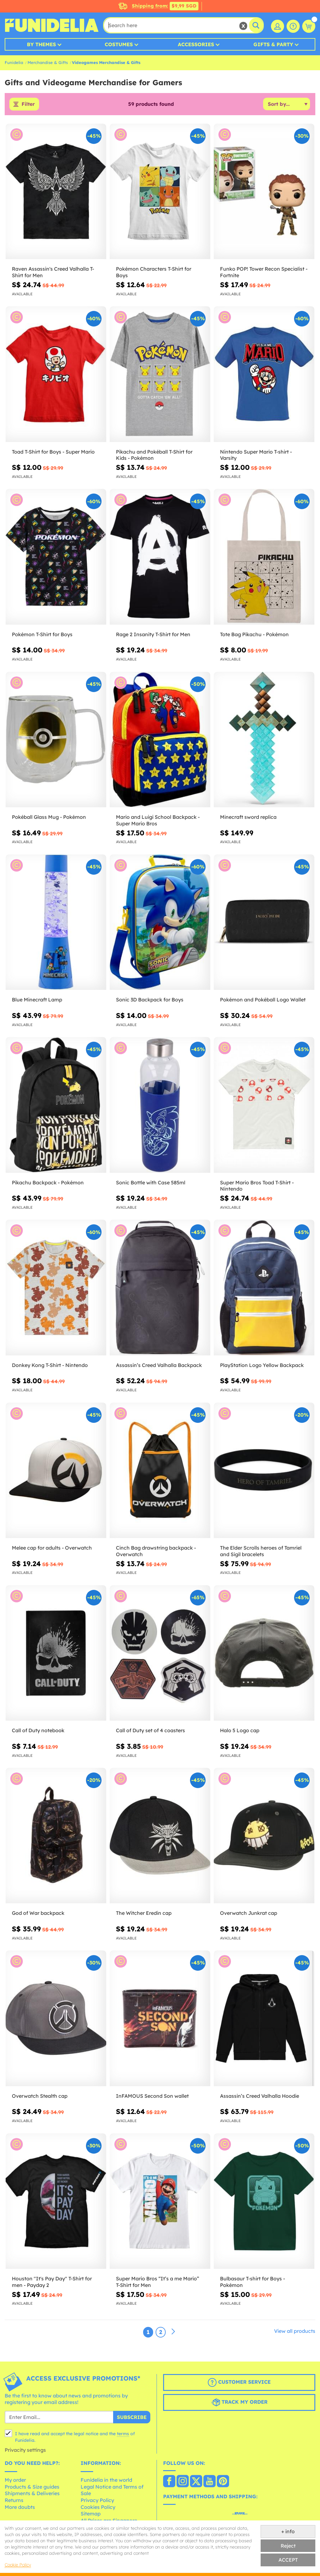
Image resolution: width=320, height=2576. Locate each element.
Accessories (196, 44)
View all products (294, 2331)
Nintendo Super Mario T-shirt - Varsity (256, 455)
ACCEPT (288, 2560)
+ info (288, 2531)
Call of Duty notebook (38, 1731)
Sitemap (91, 2514)
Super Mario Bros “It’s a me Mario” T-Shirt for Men (157, 2282)
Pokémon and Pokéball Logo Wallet (263, 1000)
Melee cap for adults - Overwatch (52, 1548)
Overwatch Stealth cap (40, 2096)
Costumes (119, 44)
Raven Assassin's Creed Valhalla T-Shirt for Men (53, 272)
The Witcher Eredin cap (144, 1913)
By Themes (41, 44)
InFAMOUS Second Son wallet (152, 2096)
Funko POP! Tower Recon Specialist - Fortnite (264, 272)
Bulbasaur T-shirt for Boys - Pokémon (252, 2282)
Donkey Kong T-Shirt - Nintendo (50, 1365)
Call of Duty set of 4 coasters (150, 1731)
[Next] (173, 2332)
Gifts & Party (273, 44)
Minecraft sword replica (248, 817)
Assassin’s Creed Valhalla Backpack (159, 1365)
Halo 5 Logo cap (239, 1731)
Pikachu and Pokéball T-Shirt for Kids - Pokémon (154, 455)
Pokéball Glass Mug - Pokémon (49, 817)
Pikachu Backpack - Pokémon (48, 1183)
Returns (14, 2500)
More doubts (20, 2507)
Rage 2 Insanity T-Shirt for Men (153, 635)
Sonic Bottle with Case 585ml (150, 1183)
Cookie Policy (18, 2565)
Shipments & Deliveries (32, 2494)
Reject (288, 2546)
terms (123, 2434)
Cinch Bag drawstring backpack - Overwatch (156, 1551)
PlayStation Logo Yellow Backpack (262, 1365)
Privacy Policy (97, 2500)
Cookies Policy (98, 2507)
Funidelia (14, 62)
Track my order (239, 2402)
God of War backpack (38, 1913)
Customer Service (239, 2382)
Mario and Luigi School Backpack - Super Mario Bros (158, 820)
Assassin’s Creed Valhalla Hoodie (259, 2096)
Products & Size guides (32, 2487)
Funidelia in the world (106, 2480)
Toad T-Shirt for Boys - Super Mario (53, 452)
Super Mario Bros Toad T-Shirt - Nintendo (257, 1186)
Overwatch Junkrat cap (248, 1913)
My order (15, 2480)
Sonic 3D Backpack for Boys (149, 1000)
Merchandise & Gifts (48, 62)
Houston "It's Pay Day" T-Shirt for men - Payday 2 (52, 2282)
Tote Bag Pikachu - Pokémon (254, 635)
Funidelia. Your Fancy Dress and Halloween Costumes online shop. (51, 25)
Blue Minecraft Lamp (37, 1000)
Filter (28, 104)
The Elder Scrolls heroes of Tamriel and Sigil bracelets (261, 1551)
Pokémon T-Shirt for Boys (42, 635)
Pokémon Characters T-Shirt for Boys (153, 272)
